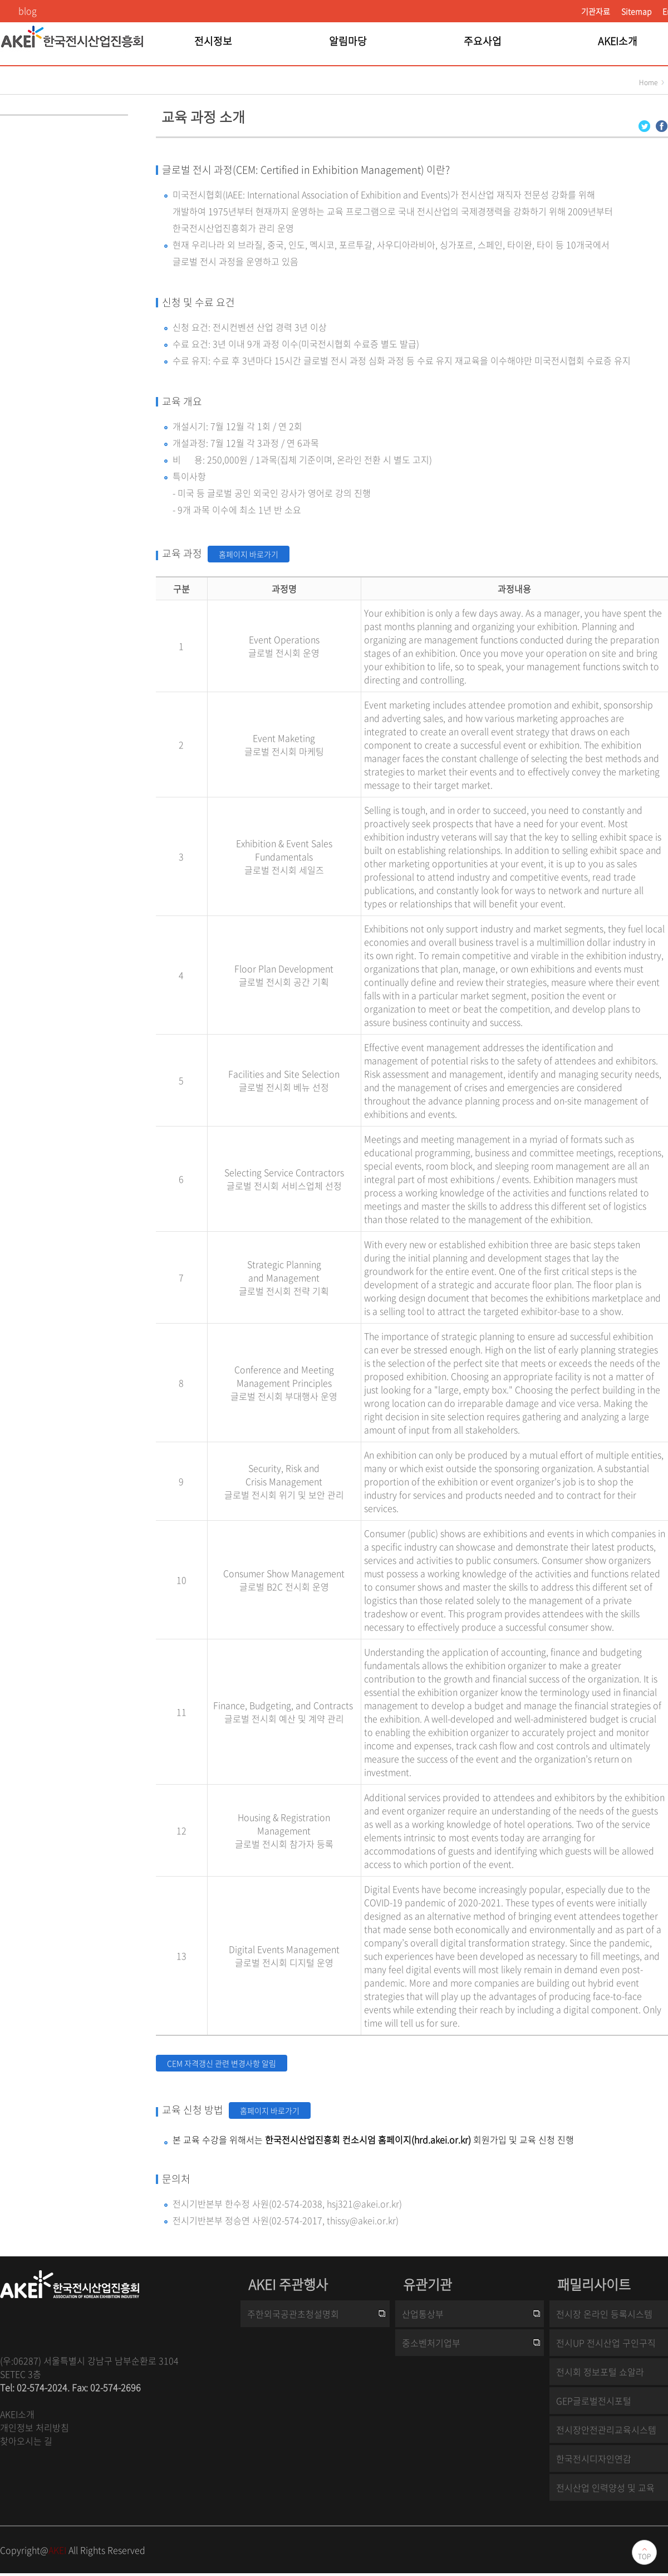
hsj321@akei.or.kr (363, 2203)
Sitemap (636, 11)
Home (648, 82)
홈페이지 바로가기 (248, 554)
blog (27, 10)
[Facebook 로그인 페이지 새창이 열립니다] (661, 125)
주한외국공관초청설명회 (293, 2313)
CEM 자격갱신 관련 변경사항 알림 (221, 2063)
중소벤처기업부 (431, 2342)
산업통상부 (423, 2313)
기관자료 (595, 11)
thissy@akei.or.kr (361, 2220)
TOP (644, 2556)
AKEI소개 (17, 2414)
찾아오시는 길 (26, 2440)
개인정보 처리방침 (34, 2427)
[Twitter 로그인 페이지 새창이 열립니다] (644, 125)
